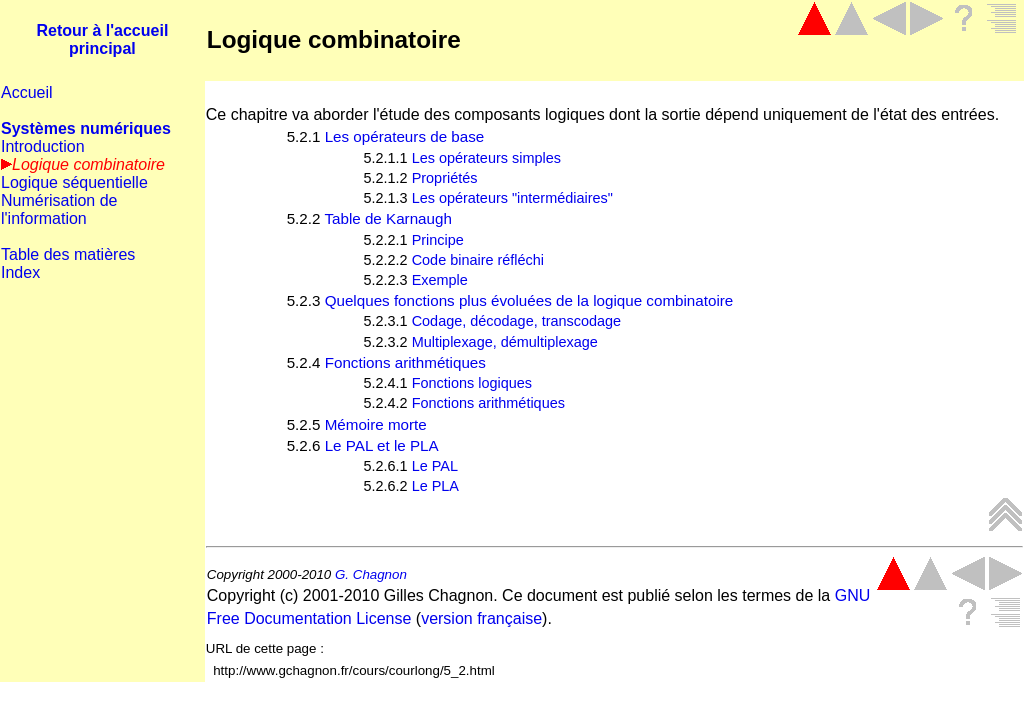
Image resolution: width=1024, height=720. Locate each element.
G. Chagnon (371, 574)
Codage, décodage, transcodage (517, 321)
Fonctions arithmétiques (405, 362)
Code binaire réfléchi (478, 260)
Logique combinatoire (334, 39)
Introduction (43, 146)
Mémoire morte (376, 424)
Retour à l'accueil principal (102, 39)
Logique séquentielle (74, 182)
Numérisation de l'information (59, 209)
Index (20, 272)
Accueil (27, 92)
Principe (438, 240)
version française (481, 618)
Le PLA (435, 486)
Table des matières (68, 254)
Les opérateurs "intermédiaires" (512, 198)
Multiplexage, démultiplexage (505, 342)
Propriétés (445, 178)
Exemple (440, 280)
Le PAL (435, 466)
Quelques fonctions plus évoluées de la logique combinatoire (529, 300)
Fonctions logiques (472, 383)
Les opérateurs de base (405, 136)
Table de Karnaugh (388, 218)
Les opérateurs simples (486, 158)
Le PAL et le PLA (382, 445)
